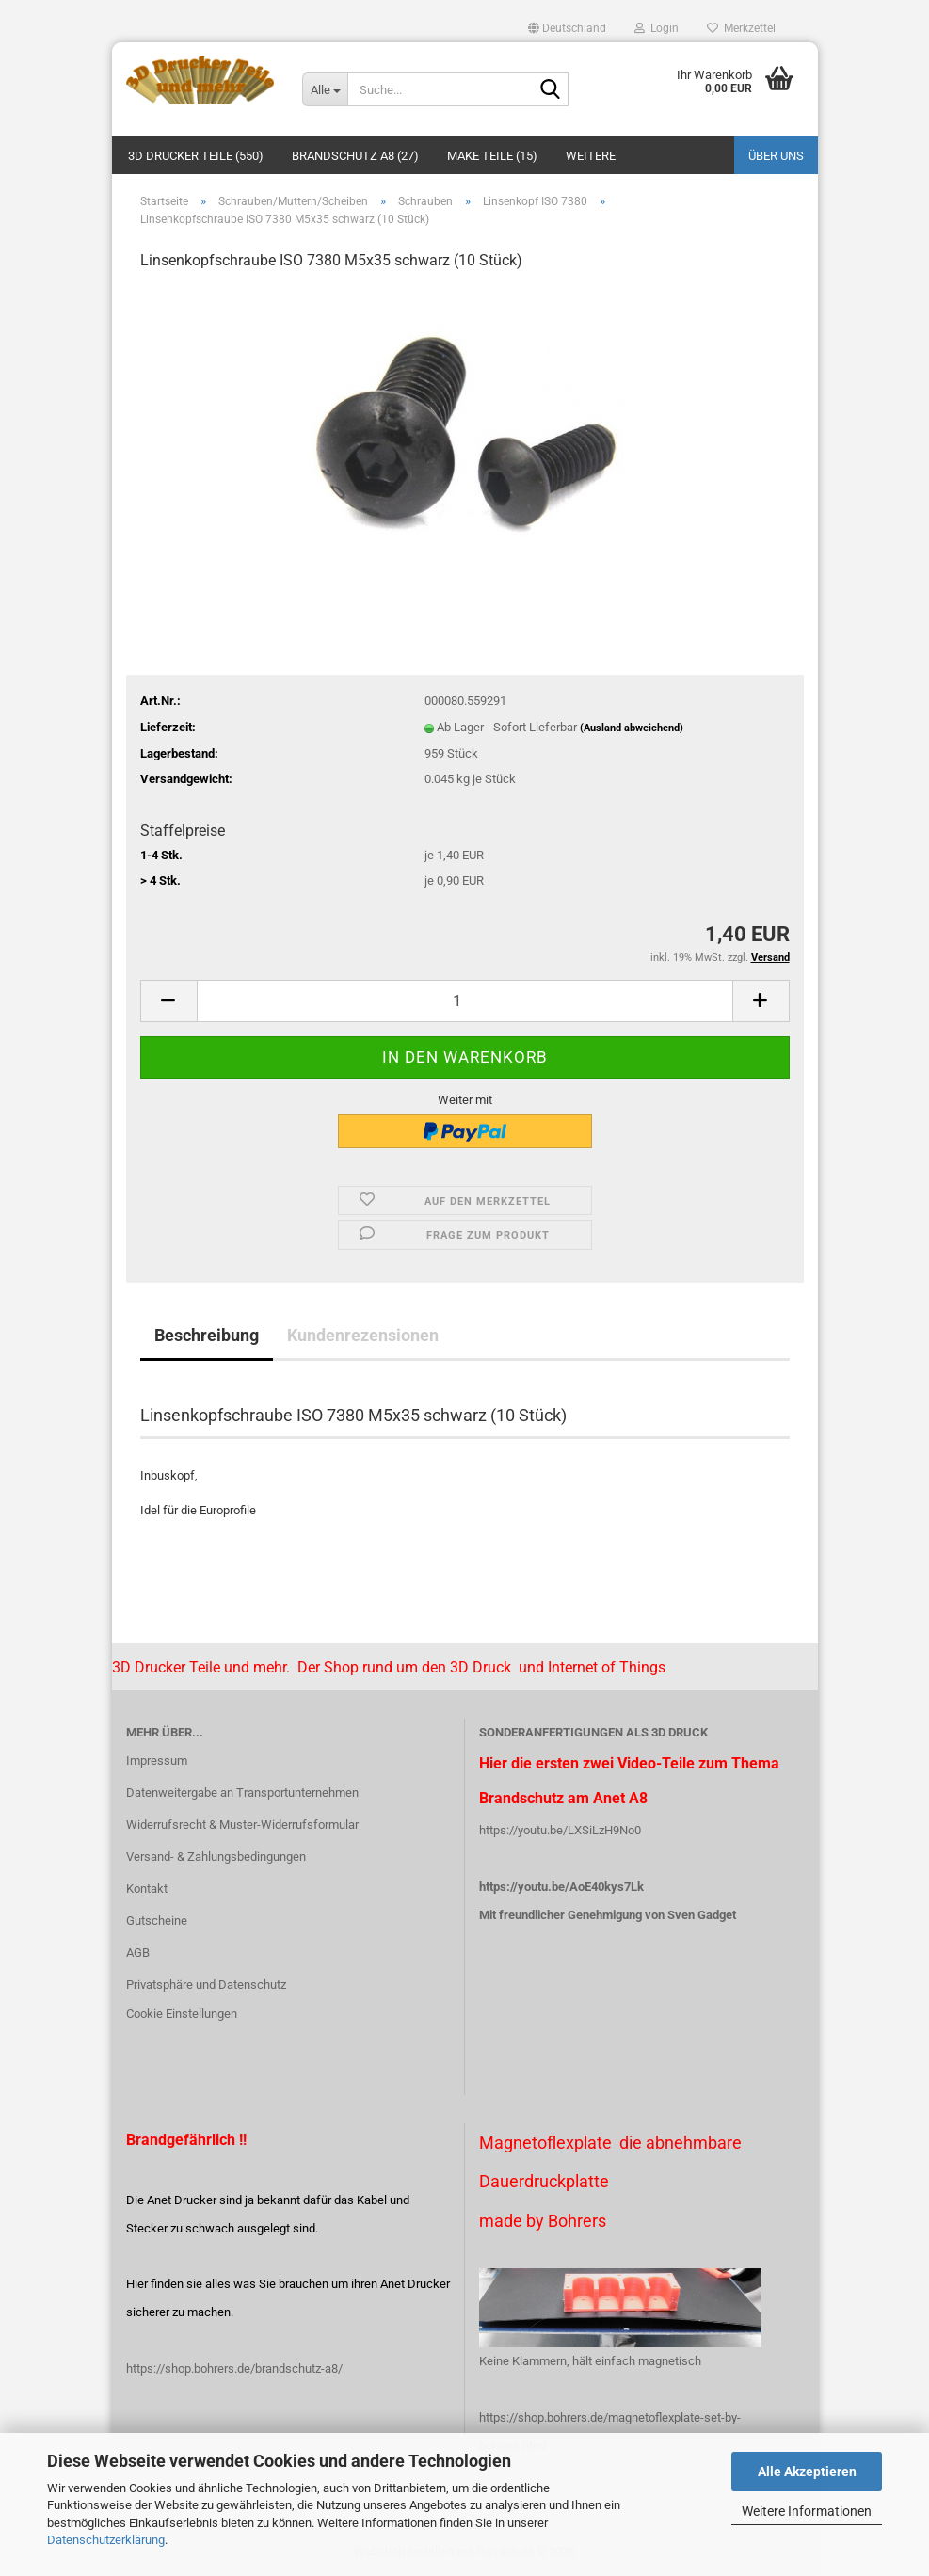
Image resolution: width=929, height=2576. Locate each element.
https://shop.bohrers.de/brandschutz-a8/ (234, 2368)
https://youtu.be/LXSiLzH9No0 (560, 1830)
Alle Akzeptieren (807, 2471)
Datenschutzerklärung (106, 2540)
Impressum (156, 1760)
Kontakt (147, 1888)
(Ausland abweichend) (631, 728)
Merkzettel (741, 28)
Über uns (776, 156)
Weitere (591, 156)
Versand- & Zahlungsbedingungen (216, 1856)
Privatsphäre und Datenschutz (206, 1984)
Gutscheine (156, 1920)
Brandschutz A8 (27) (355, 156)
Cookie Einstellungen (181, 2014)
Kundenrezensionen (363, 1335)
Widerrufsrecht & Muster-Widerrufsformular (242, 1824)
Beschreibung (206, 1335)
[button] (567, 28)
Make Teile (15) (492, 156)
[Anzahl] (465, 1001)
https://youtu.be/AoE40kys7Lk (561, 1887)
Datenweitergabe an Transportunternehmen (242, 1792)
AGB (138, 1952)
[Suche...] (324, 89)
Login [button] (656, 28)
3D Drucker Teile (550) (196, 156)
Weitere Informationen (807, 2511)
